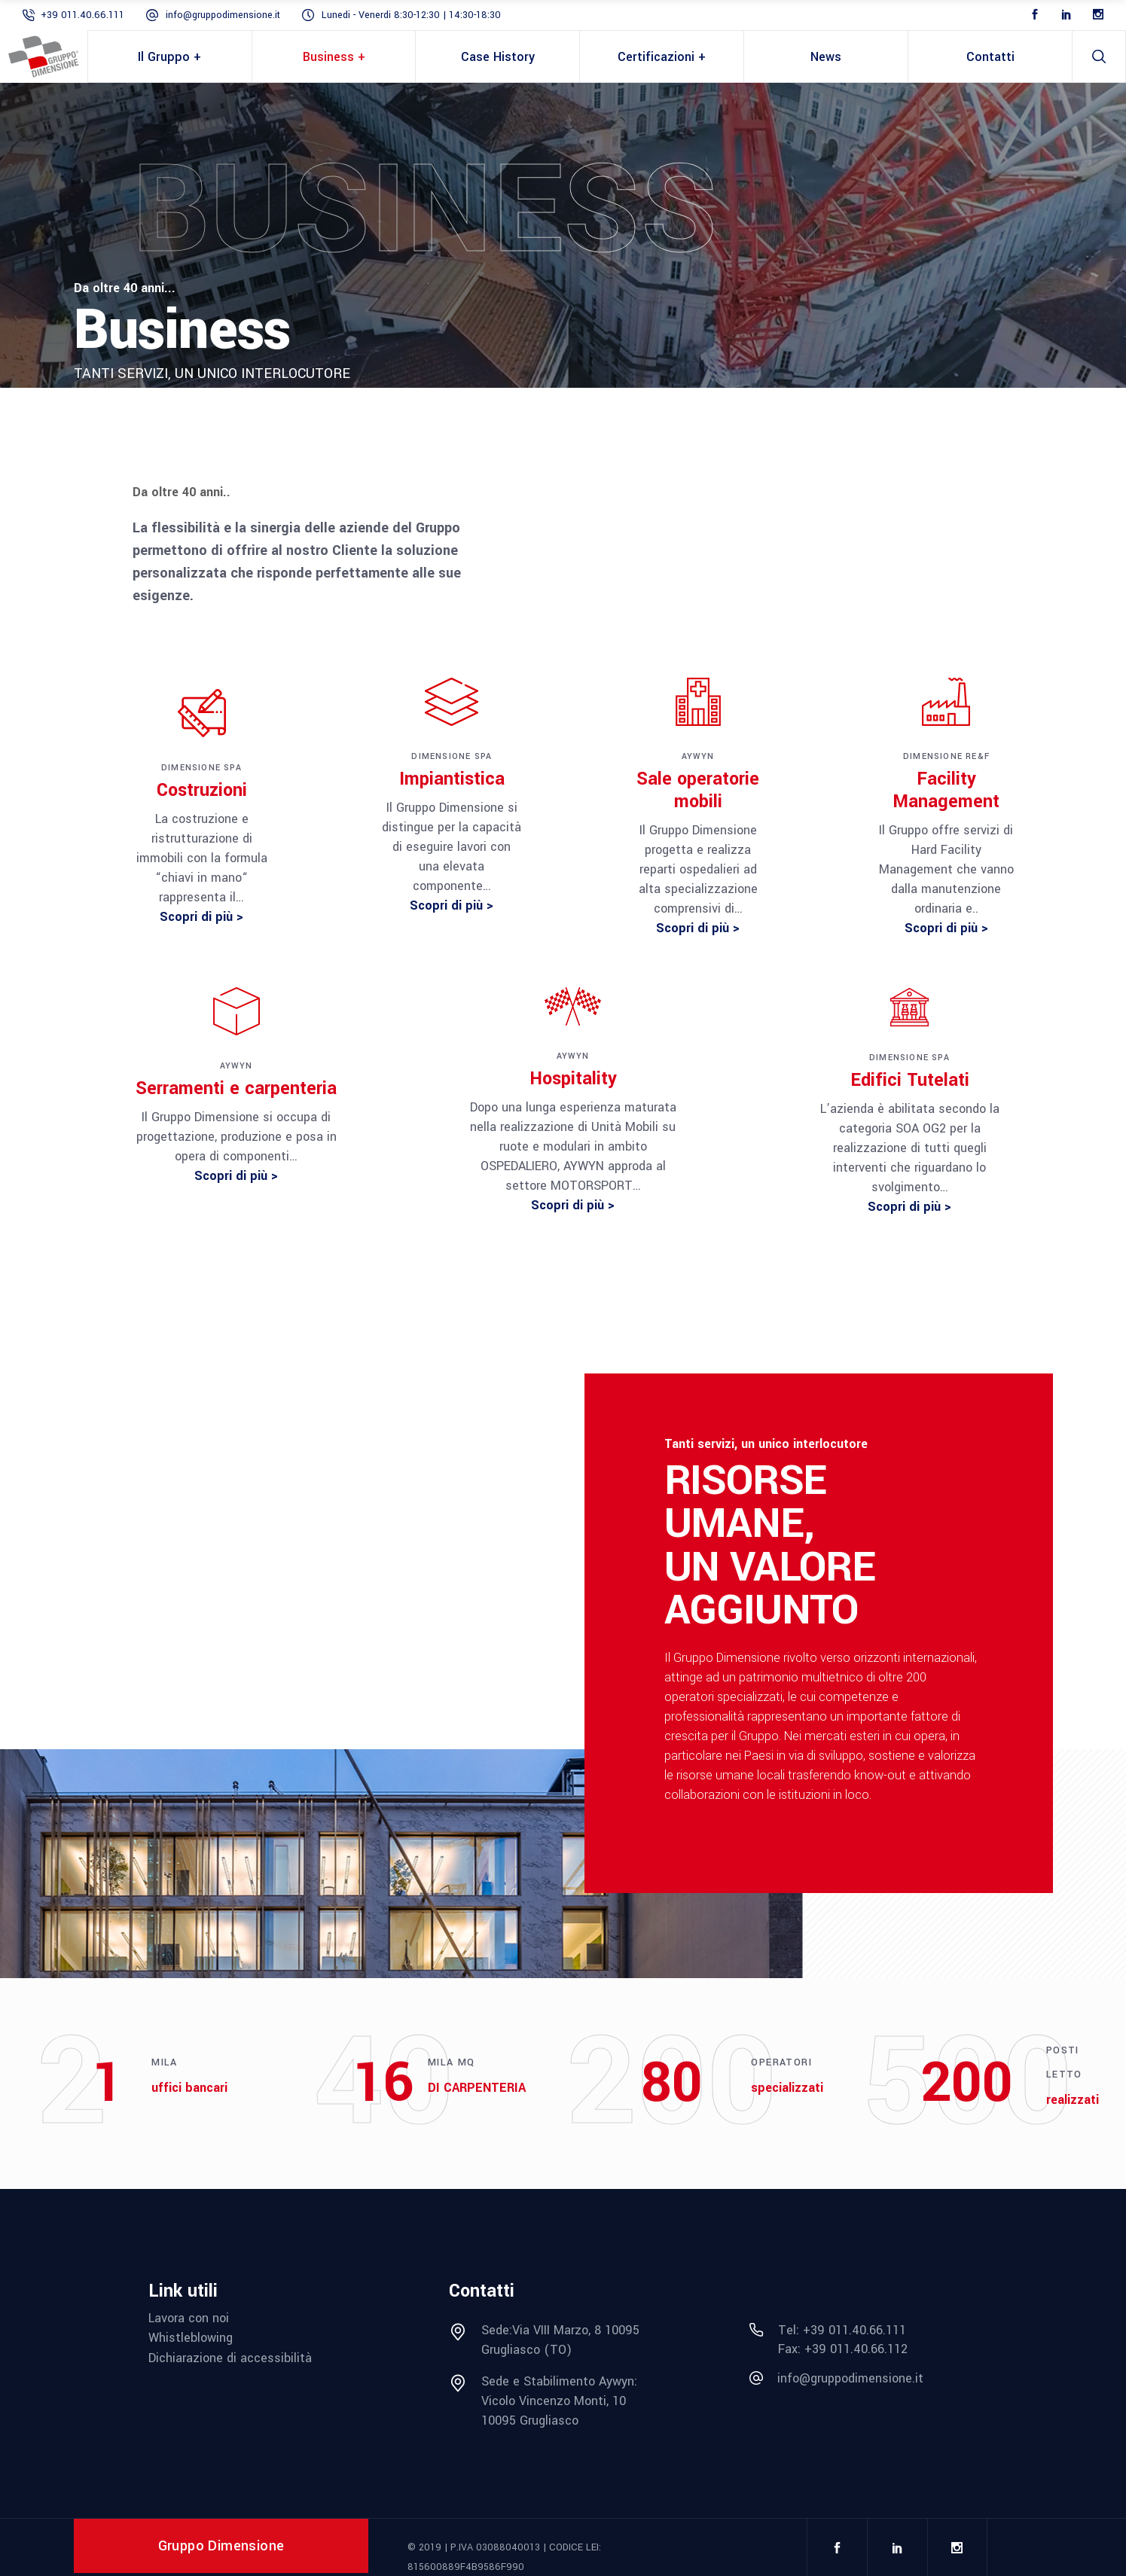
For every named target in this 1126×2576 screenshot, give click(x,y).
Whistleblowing (190, 2337)
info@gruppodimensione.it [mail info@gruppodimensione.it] (223, 15)
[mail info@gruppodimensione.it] (863, 2379)
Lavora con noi (188, 2318)
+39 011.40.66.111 (82, 15)
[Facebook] (1035, 15)
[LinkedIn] (1066, 15)
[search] (1099, 56)
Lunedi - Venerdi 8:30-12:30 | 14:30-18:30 (411, 15)
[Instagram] (1098, 15)
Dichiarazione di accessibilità (230, 2358)
